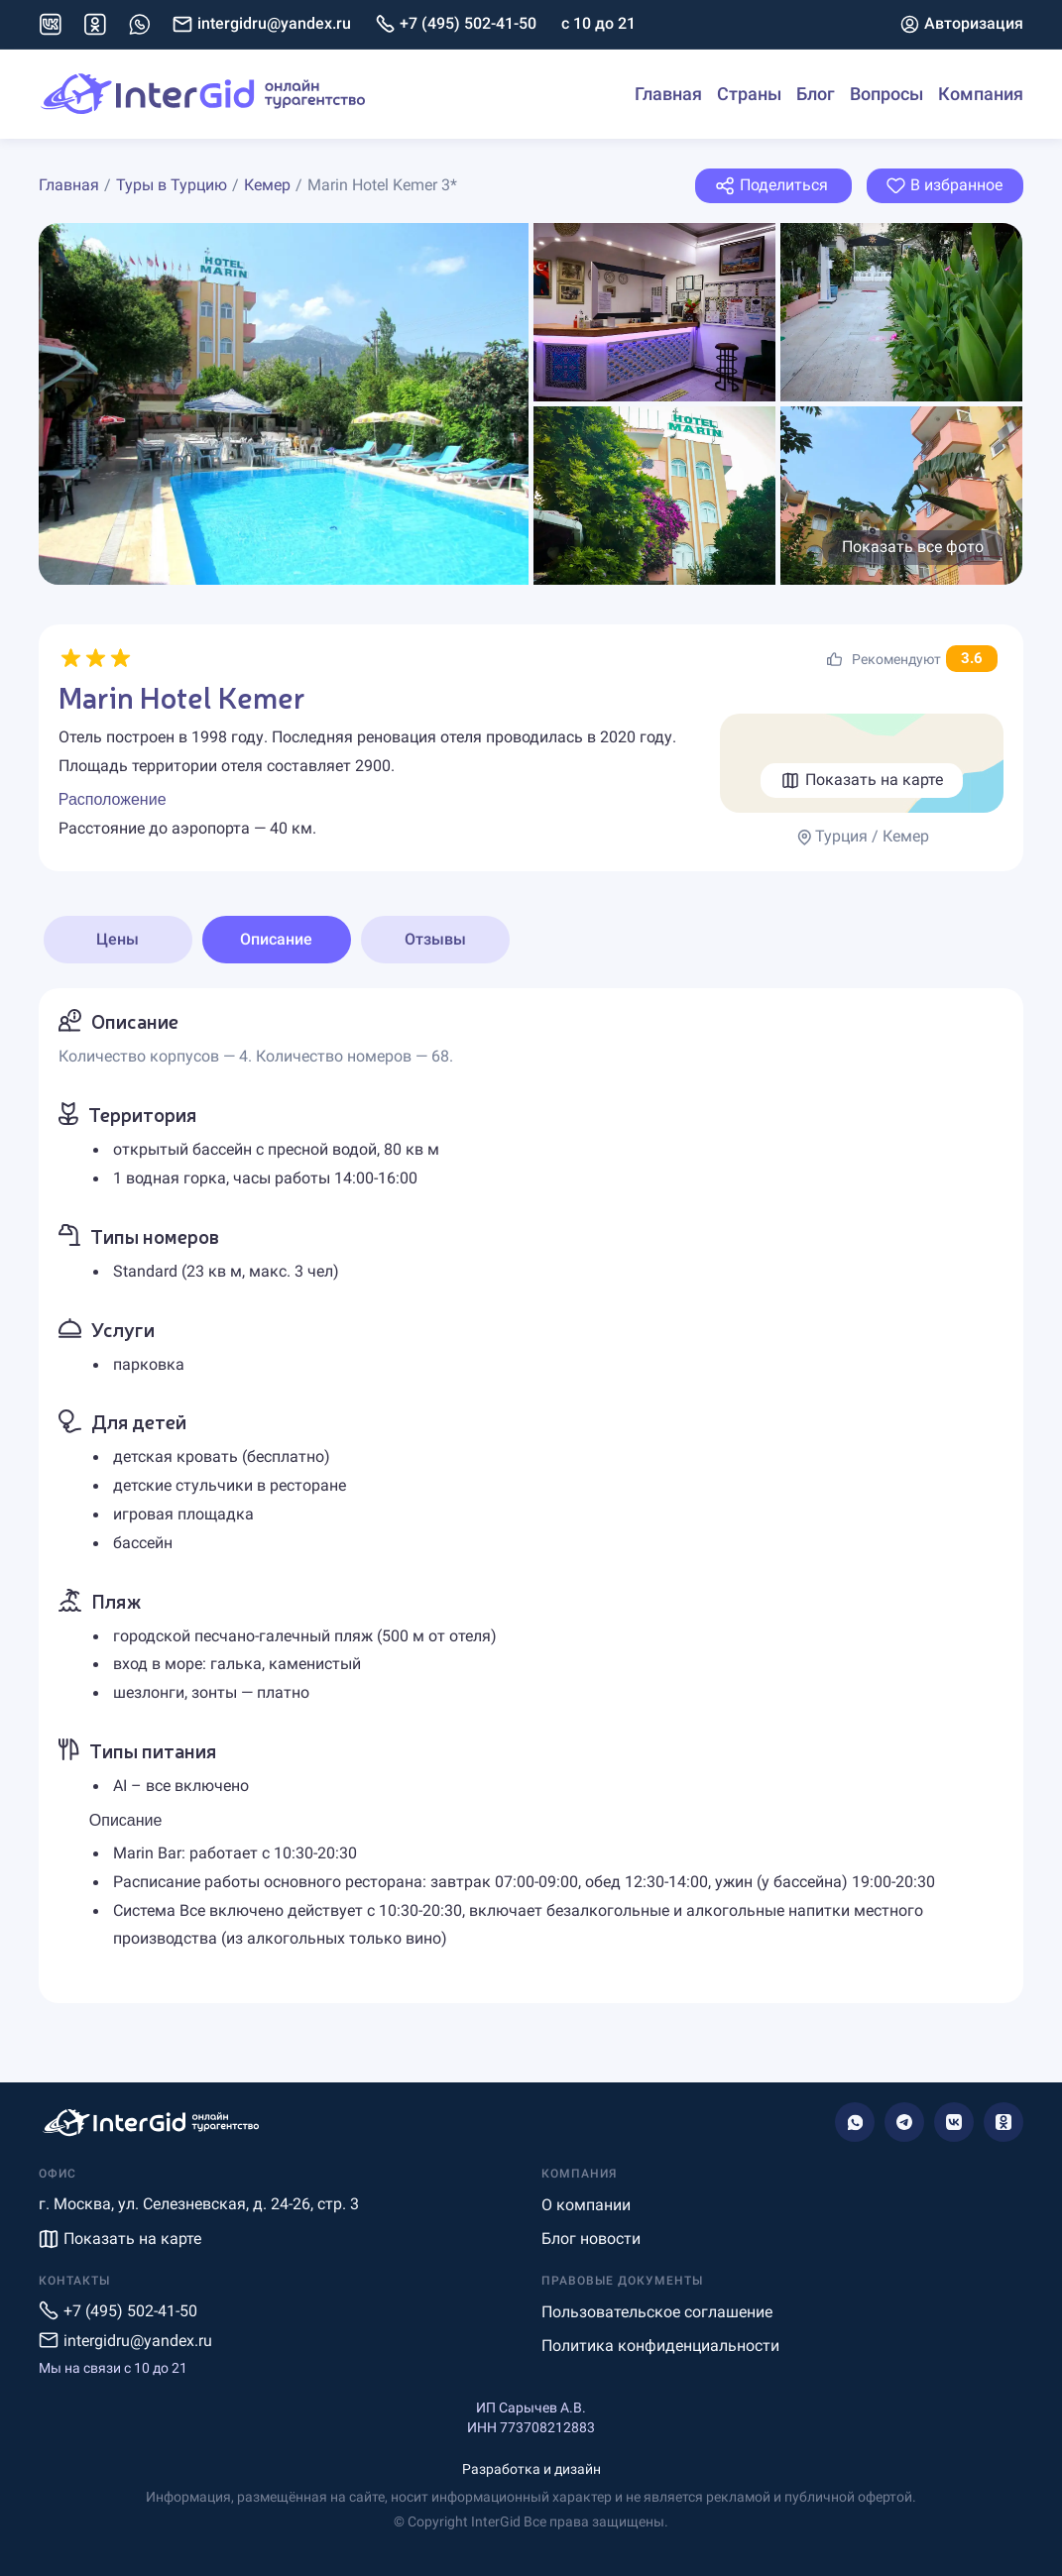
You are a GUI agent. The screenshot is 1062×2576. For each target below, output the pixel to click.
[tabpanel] (531, 1495)
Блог (815, 93)
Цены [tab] (117, 939)
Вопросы (886, 93)
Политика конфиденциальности (660, 2345)
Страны (749, 93)
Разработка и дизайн (531, 2469)
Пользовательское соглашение (656, 2311)
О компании (586, 2204)
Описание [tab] (276, 939)
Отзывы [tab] (435, 939)
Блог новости (591, 2238)
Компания (980, 93)
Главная (668, 93)
